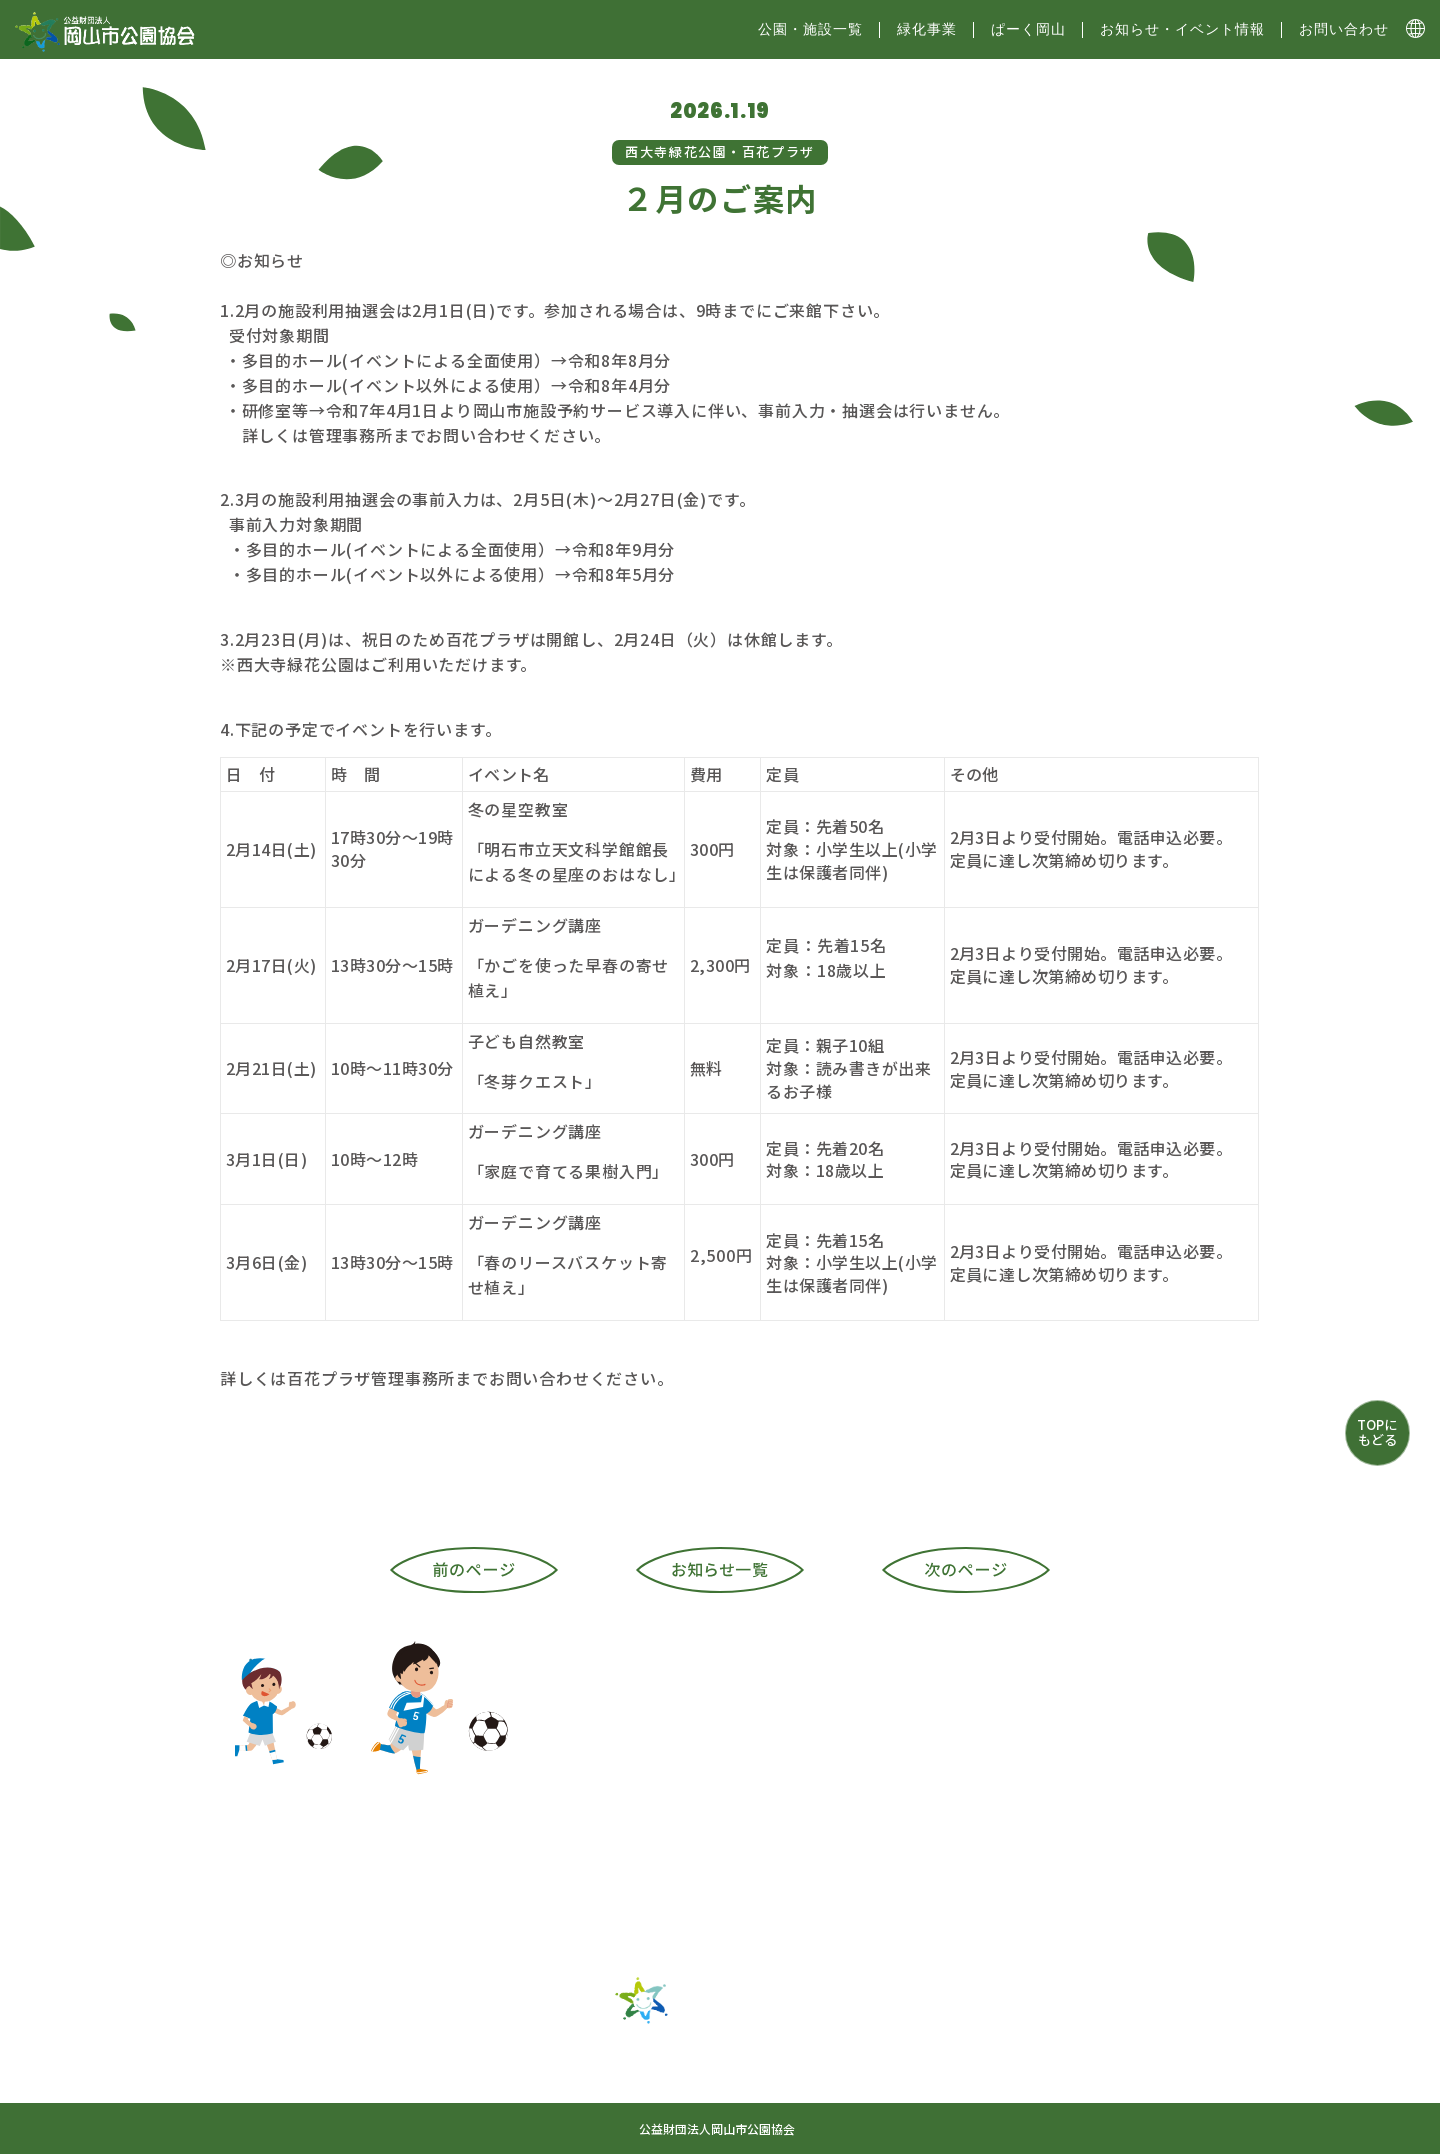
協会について (760, 2090)
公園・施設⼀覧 (810, 29)
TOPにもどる (1377, 1431)
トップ (430, 2055)
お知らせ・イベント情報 (1182, 29)
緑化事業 (927, 29)
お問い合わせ (1344, 29)
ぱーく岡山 (1028, 29)
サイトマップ (625, 2090)
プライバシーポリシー (921, 2090)
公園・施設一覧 (552, 2055)
